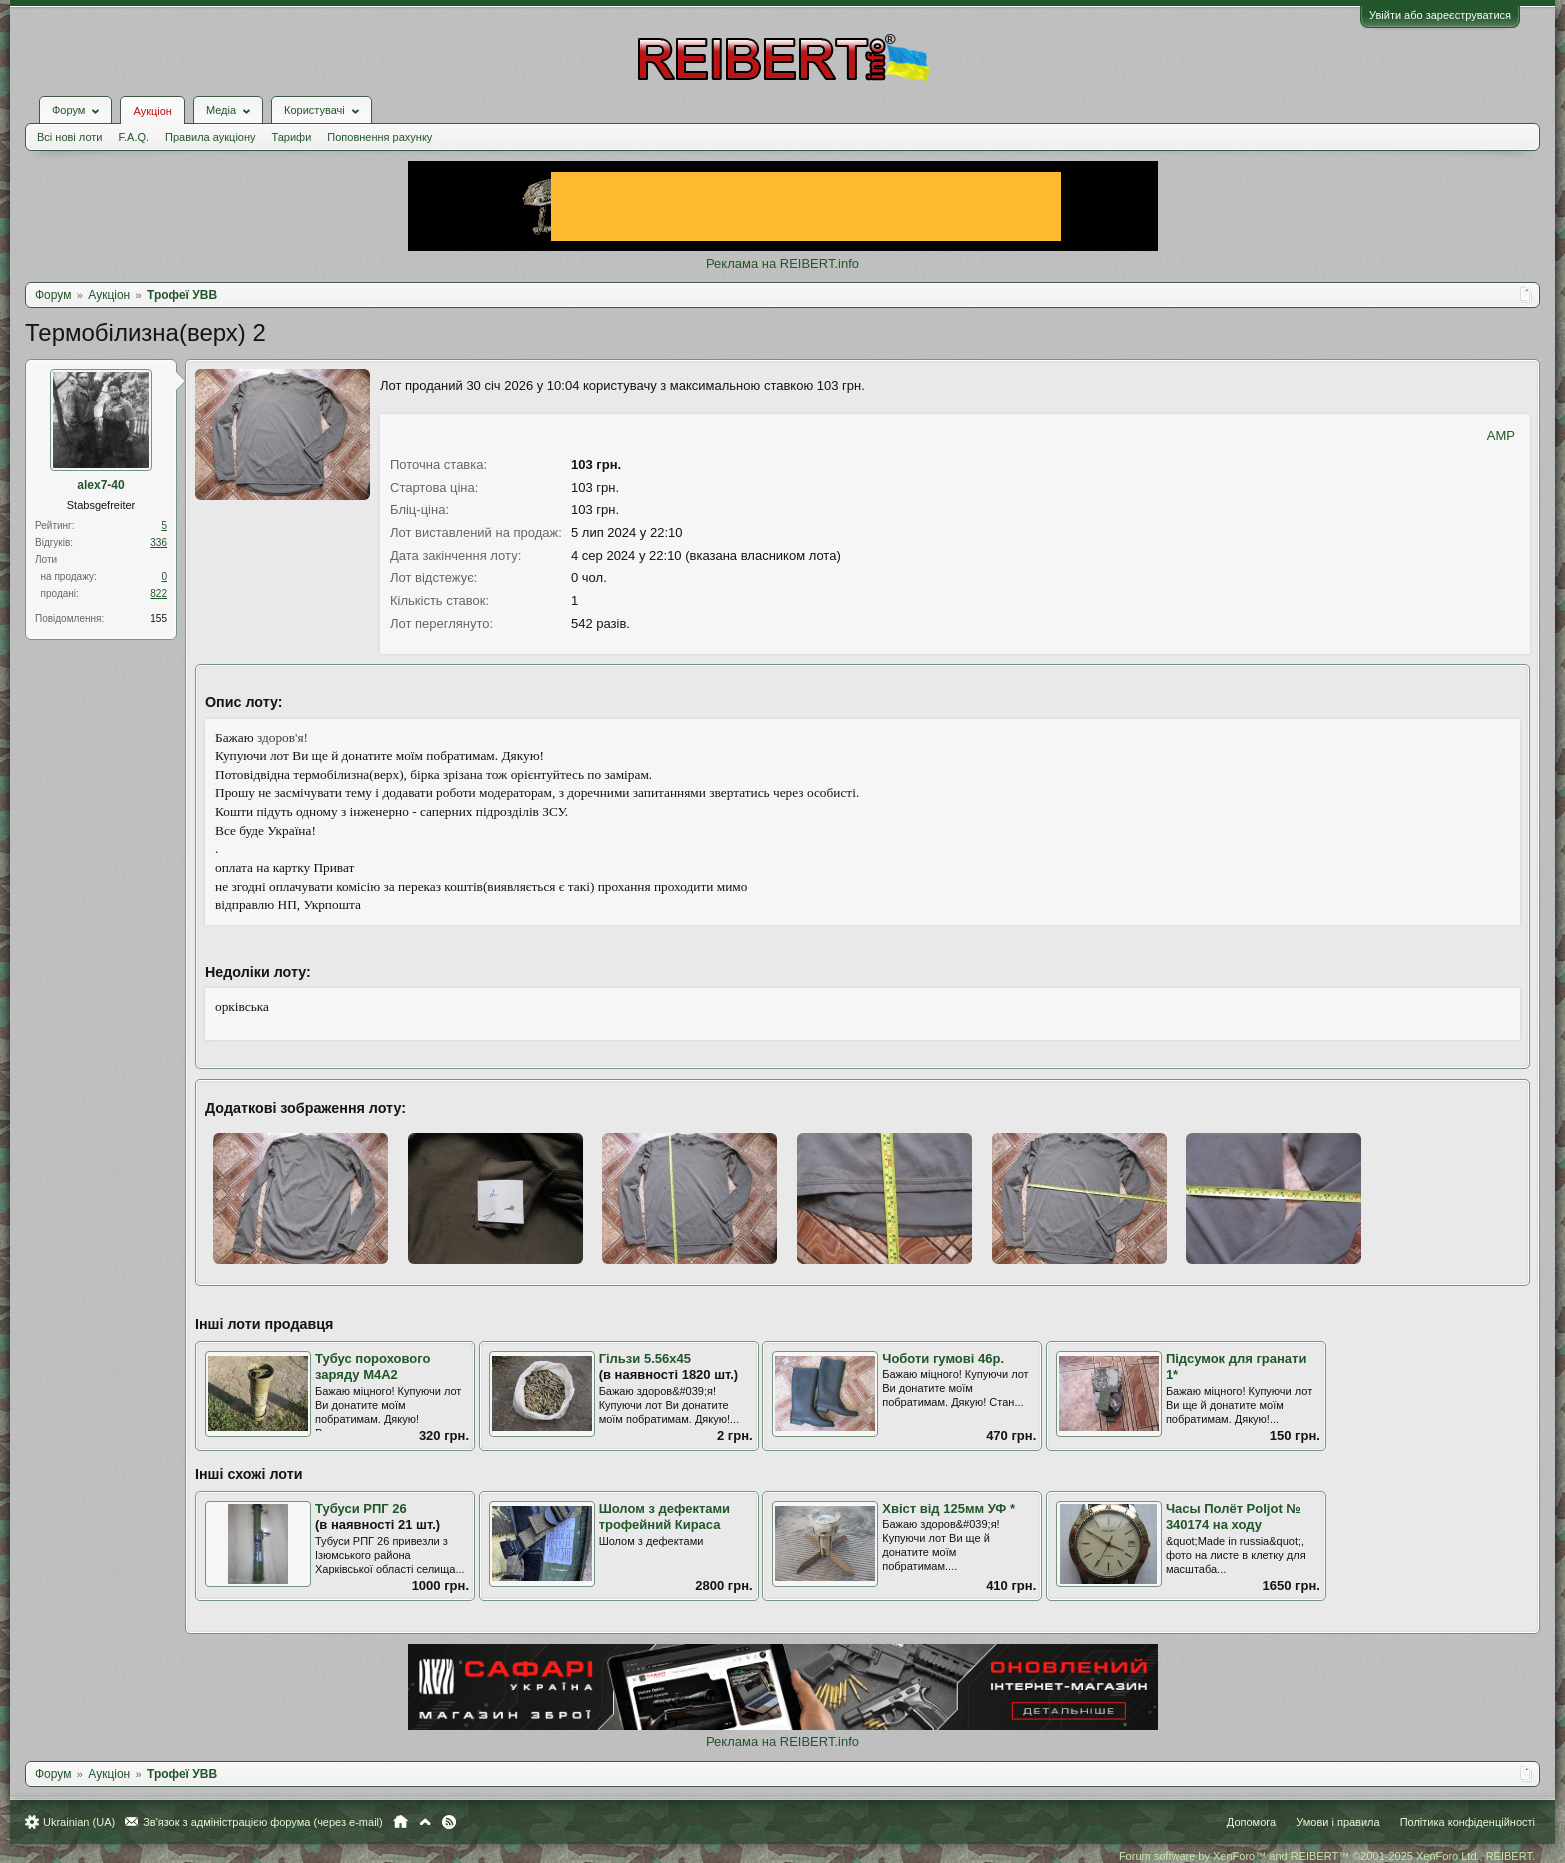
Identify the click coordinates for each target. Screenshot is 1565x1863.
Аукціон (152, 111)
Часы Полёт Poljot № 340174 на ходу (1233, 1517)
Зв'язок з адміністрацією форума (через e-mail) (263, 1822)
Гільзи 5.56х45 (645, 1358)
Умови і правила (1337, 1822)
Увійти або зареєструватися (1440, 15)
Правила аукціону (210, 137)
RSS (449, 1822)
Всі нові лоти (69, 137)
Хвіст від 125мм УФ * (948, 1508)
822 (158, 593)
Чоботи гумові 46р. (943, 1358)
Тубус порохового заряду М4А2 (372, 1367)
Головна (400, 1822)
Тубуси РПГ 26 (361, 1508)
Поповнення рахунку (379, 137)
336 (158, 542)
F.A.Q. (133, 137)
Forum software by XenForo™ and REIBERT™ (1327, 1856)
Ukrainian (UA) (79, 1822)
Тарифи (292, 137)
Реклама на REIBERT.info (782, 263)
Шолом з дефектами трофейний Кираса (664, 1517)
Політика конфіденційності (1467, 1822)
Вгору (425, 1822)
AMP (1501, 435)
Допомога (1251, 1822)
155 (158, 618)
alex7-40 (100, 485)
